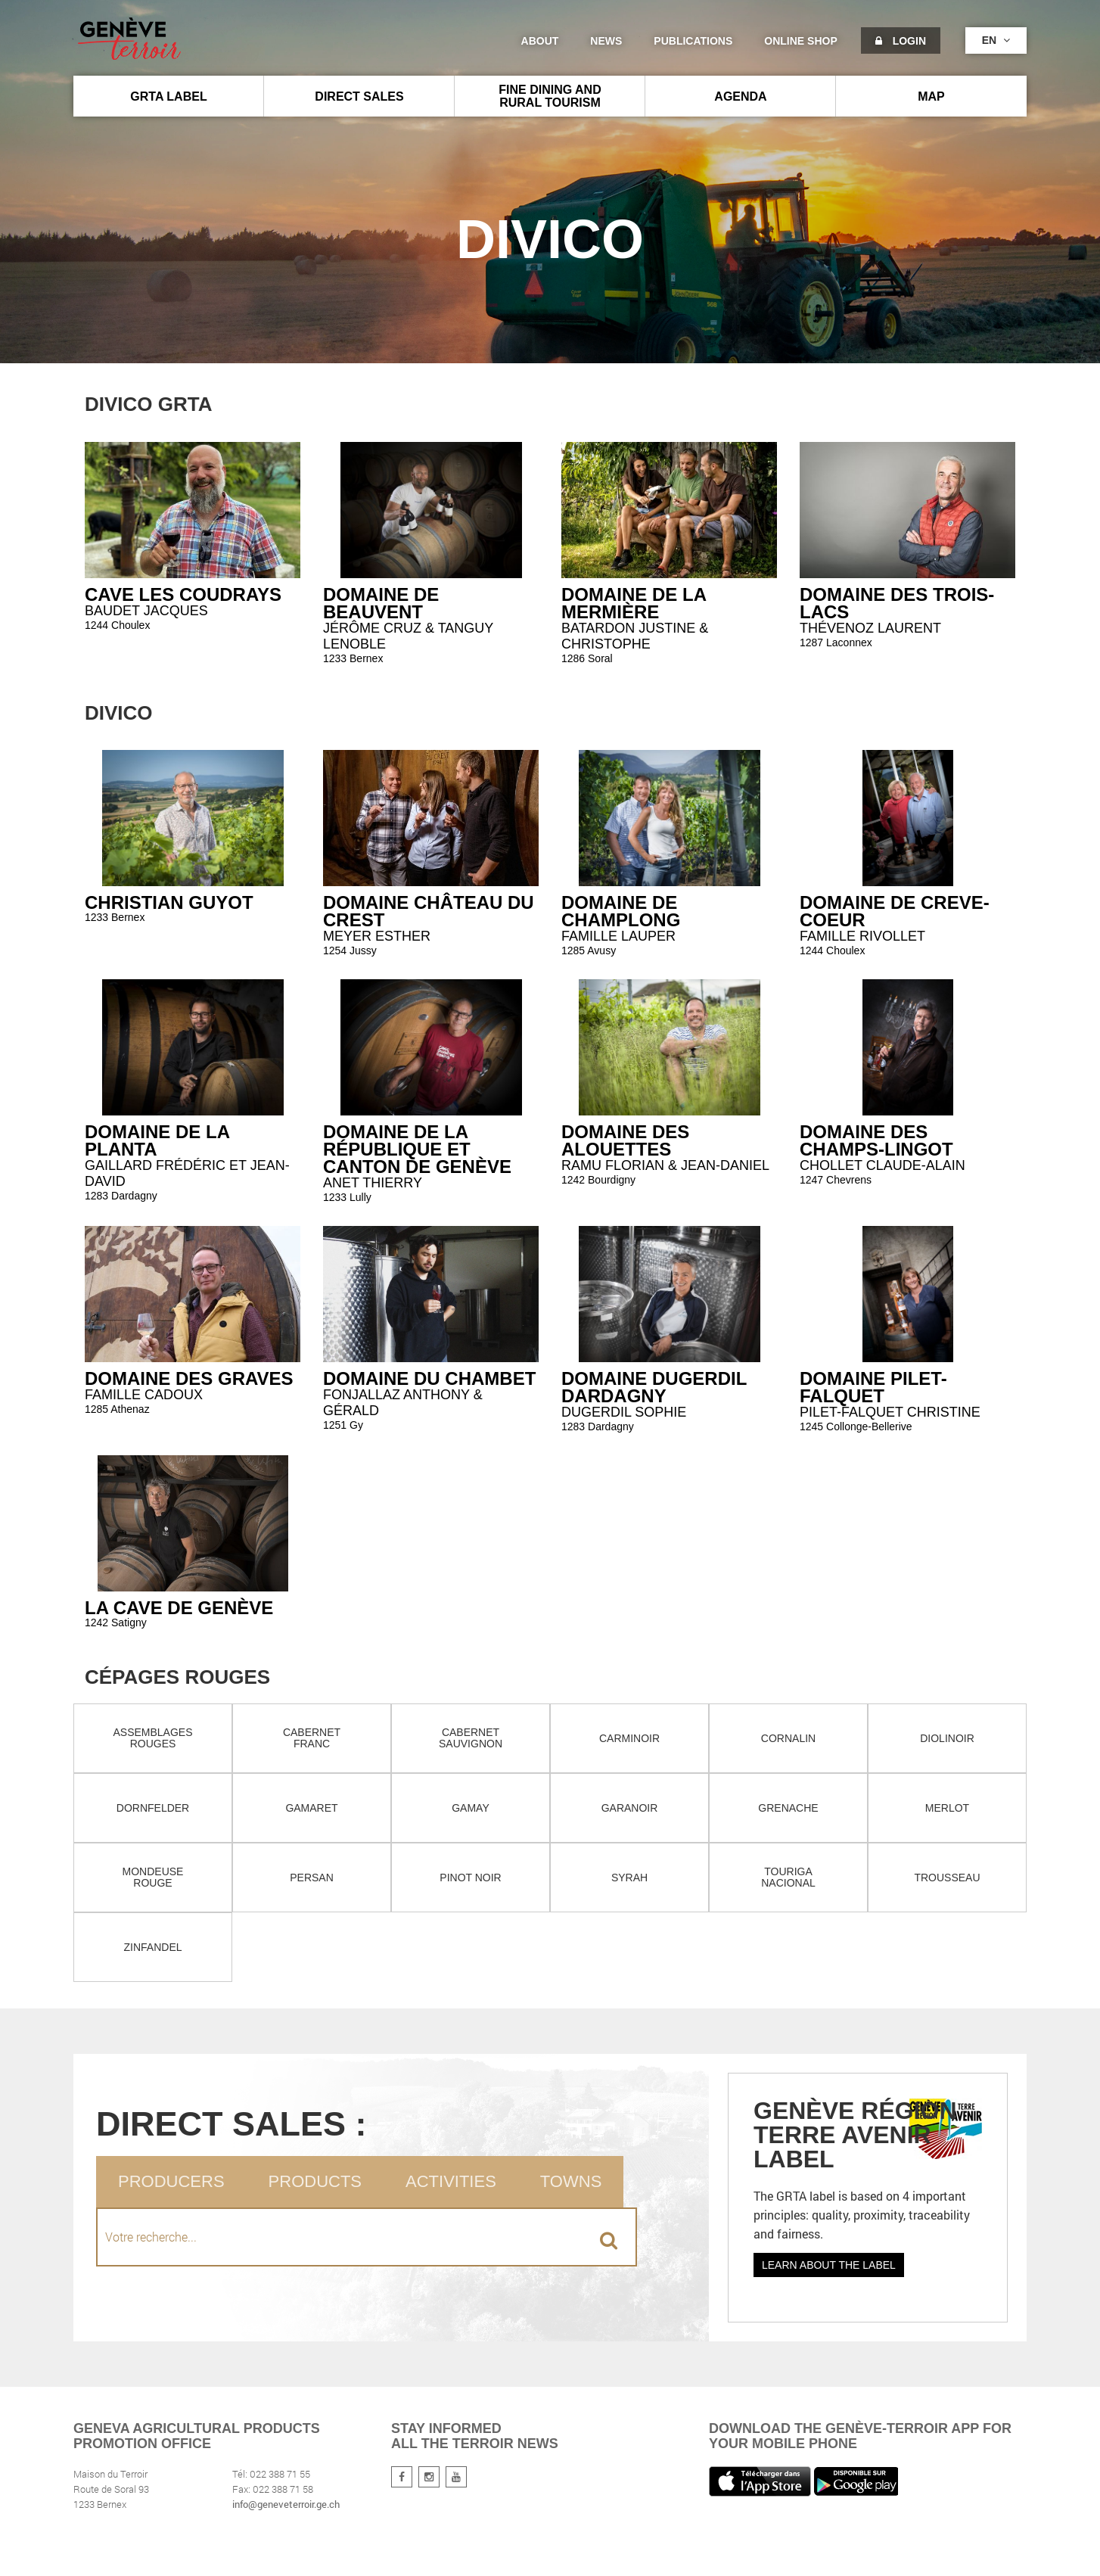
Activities (451, 2181)
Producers (171, 2181)
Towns (570, 2181)
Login (900, 41)
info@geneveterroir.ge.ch (286, 2504)
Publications (693, 41)
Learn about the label (829, 2265)
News (606, 41)
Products (315, 2181)
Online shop (800, 41)
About (540, 41)
